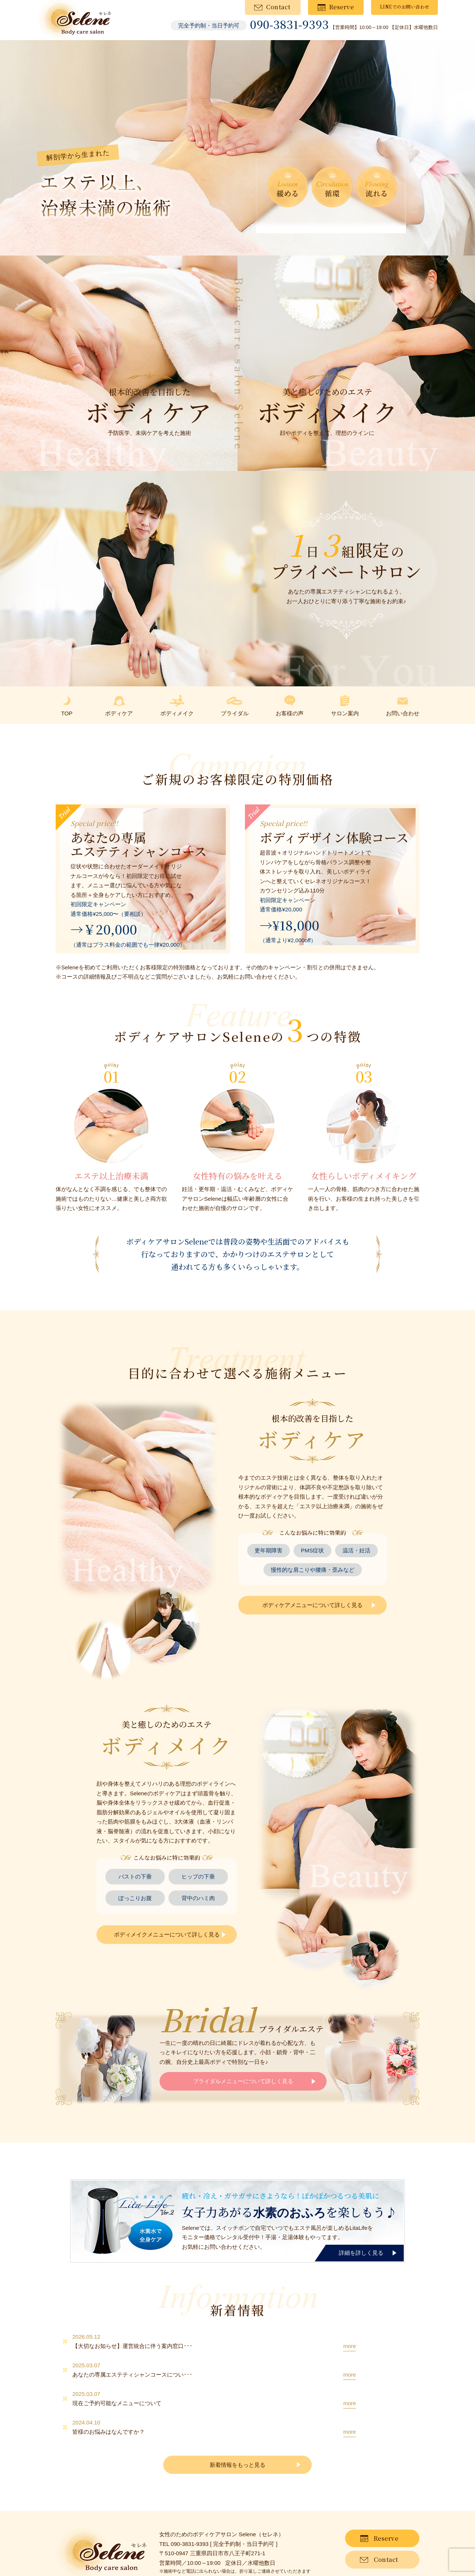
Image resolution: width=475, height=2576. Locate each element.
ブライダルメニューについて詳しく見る (243, 2081)
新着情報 (65, 2553)
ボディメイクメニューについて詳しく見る (167, 1934)
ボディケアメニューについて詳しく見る (312, 1605)
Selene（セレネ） (251, 2570)
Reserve (341, 7)
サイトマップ (97, 2553)
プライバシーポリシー (143, 2553)
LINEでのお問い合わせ (404, 6)
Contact (278, 7)
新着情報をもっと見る (237, 2427)
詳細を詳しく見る (361, 2253)
